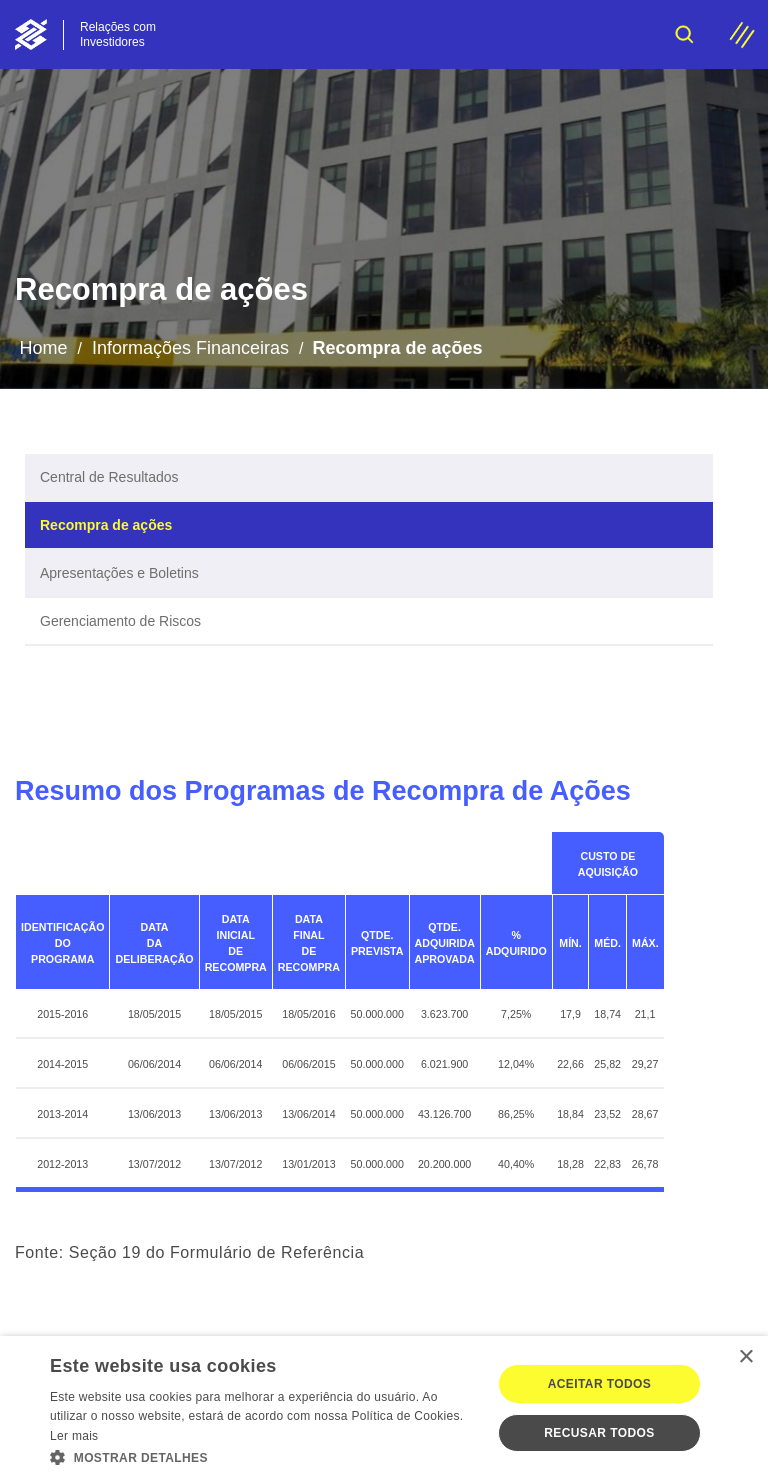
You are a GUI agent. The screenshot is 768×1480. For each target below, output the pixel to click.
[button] (264, 1456)
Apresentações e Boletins (119, 573)
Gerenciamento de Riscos (120, 621)
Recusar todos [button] (599, 1433)
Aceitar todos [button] (599, 1384)
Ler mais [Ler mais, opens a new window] (74, 1436)
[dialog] (384, 1408)
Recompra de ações (106, 525)
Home (43, 348)
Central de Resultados (109, 477)
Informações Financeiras (190, 348)
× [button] (745, 1357)
